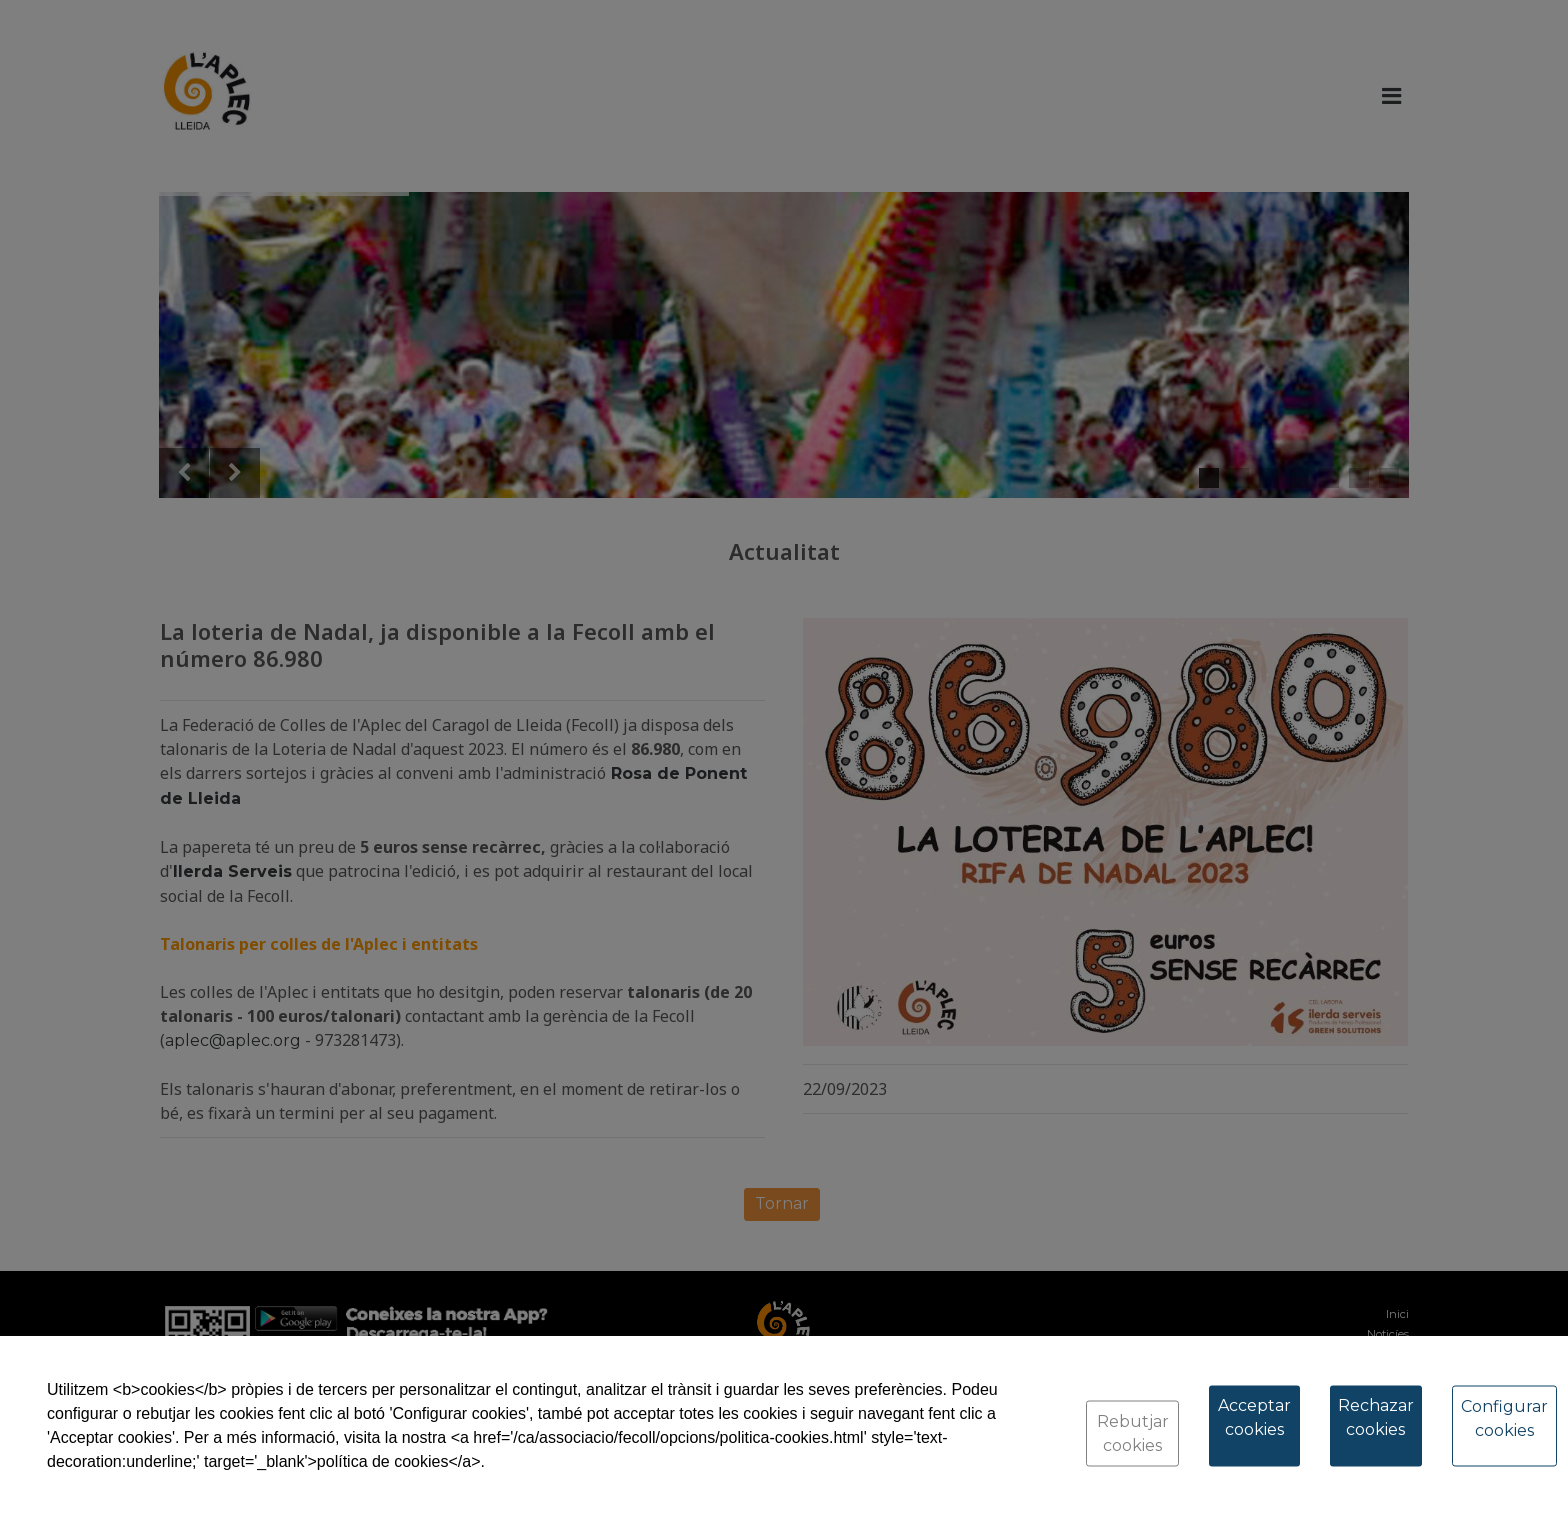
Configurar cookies (1504, 1418)
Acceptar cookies (1254, 1417)
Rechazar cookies (1376, 1417)
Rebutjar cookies (1133, 1433)
